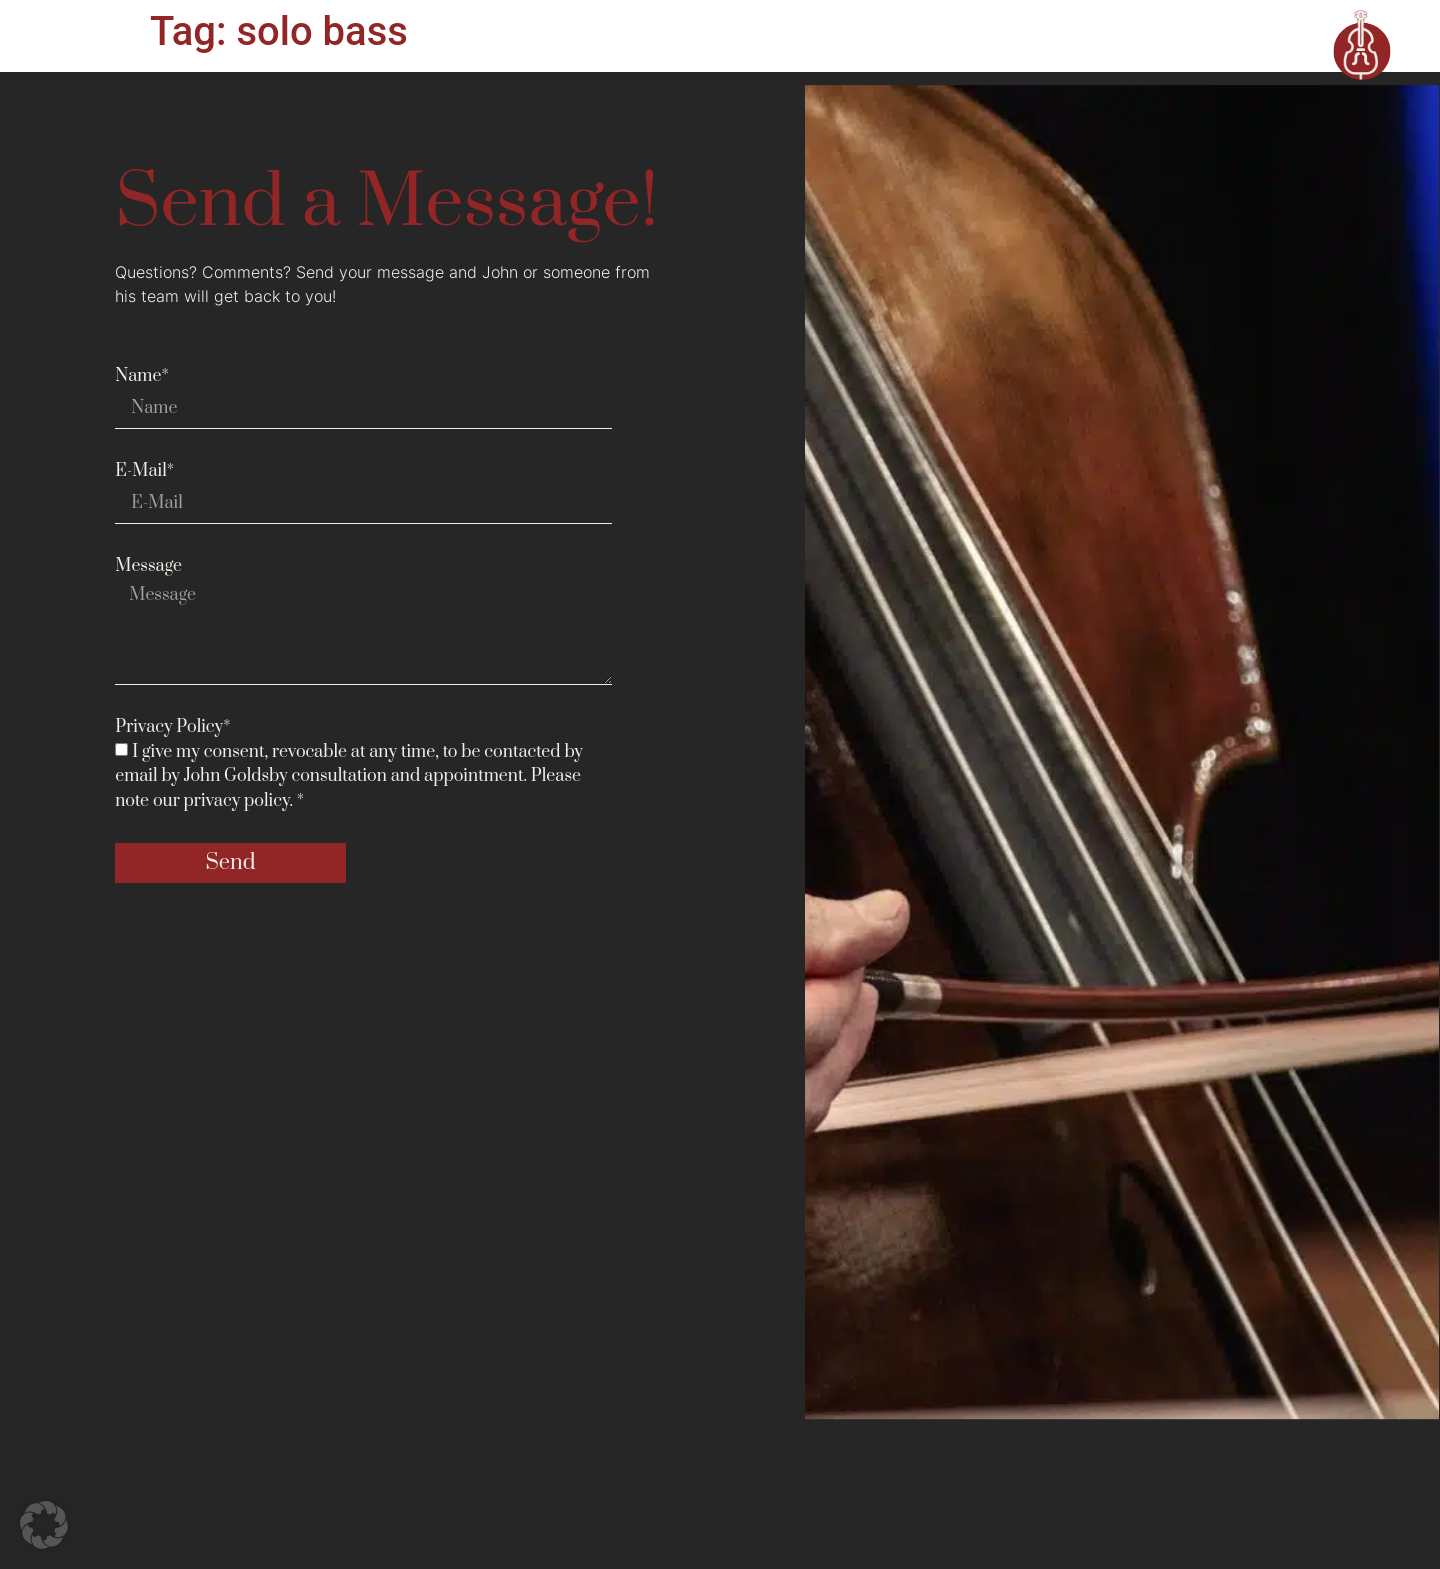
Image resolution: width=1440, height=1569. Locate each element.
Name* (142, 376)
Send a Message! (386, 203)
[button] (44, 1525)
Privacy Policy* (172, 727)
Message (148, 566)
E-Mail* (144, 471)
